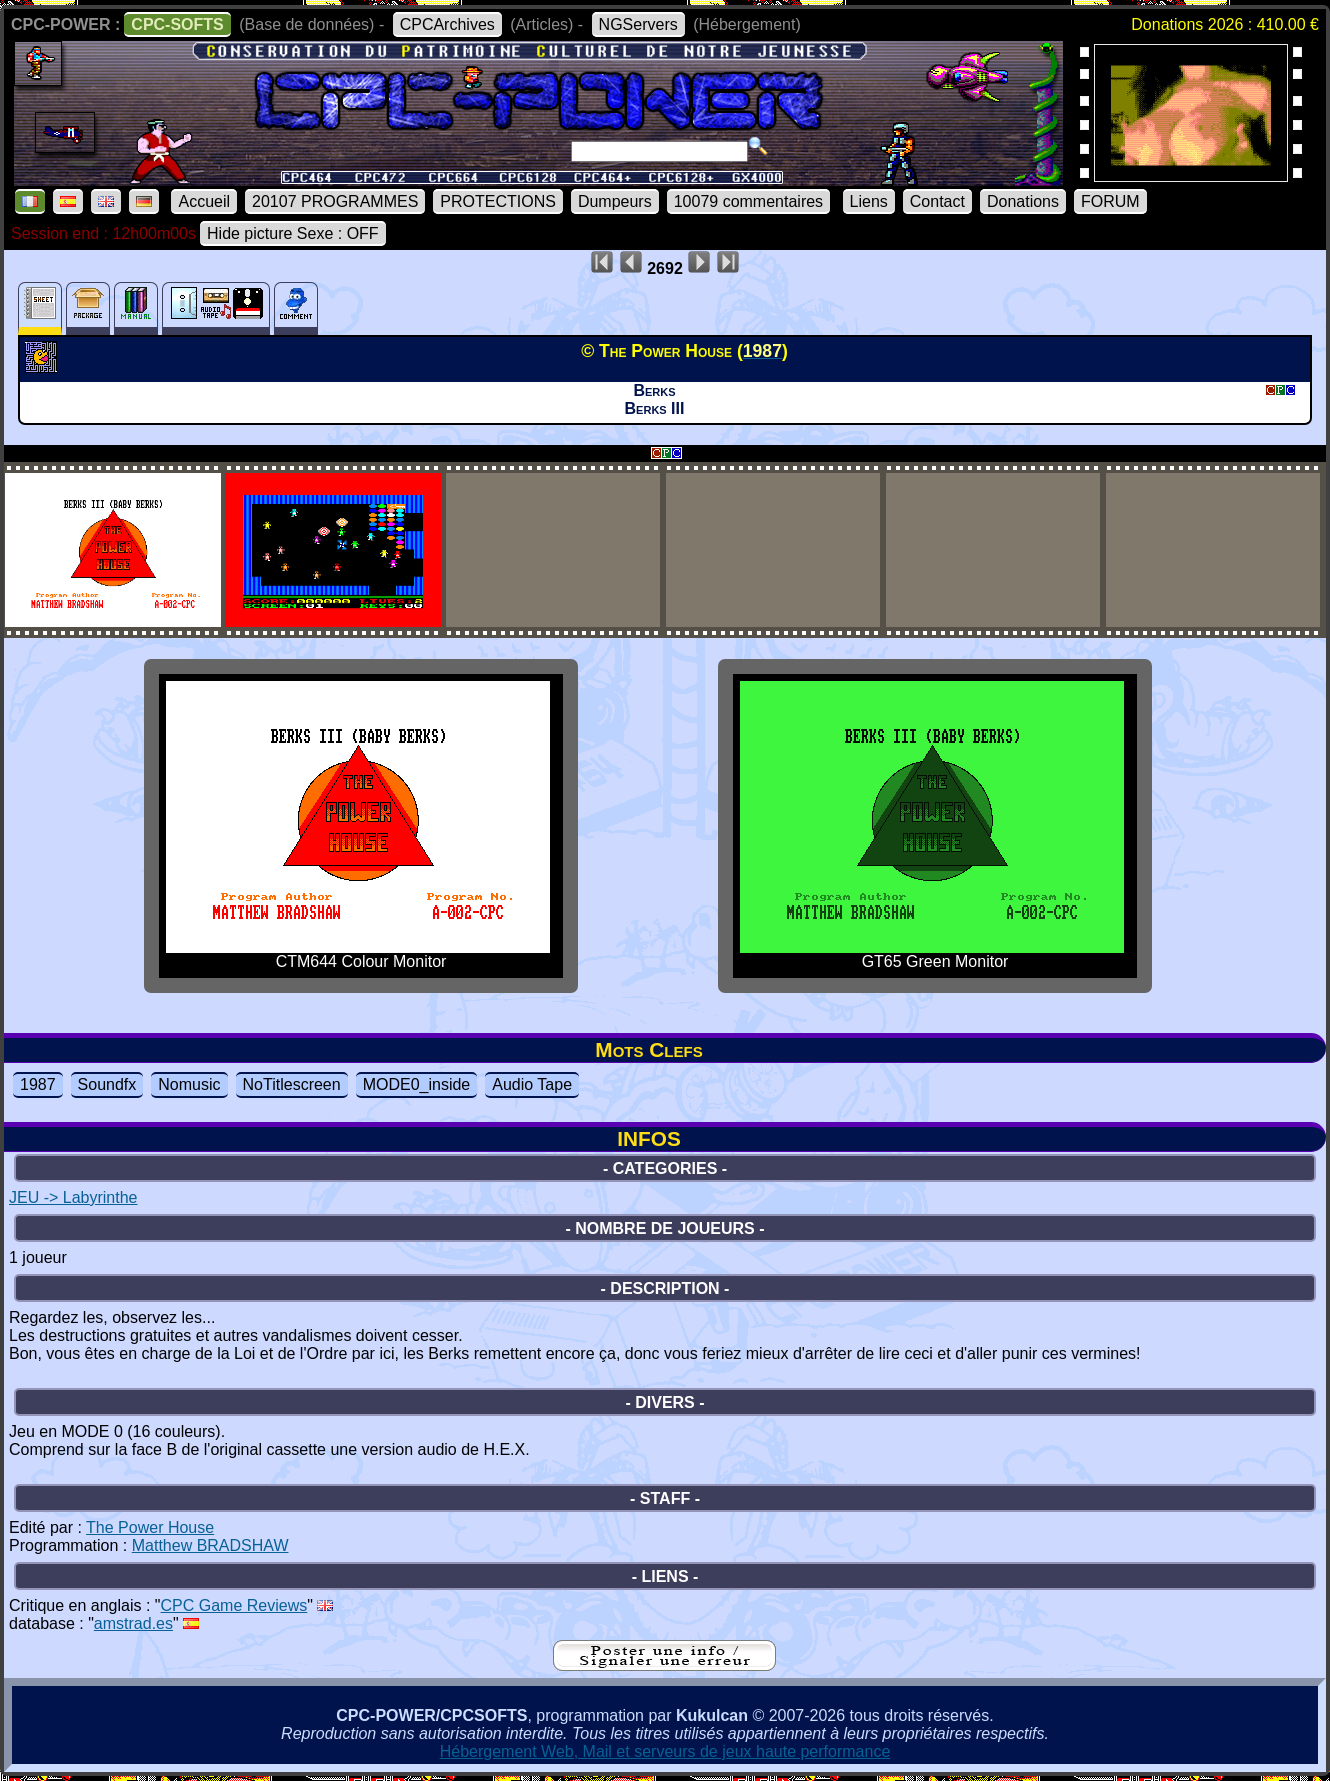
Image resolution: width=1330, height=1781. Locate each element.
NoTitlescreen (292, 1084)
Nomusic (189, 1084)
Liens (869, 201)
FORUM (1110, 201)
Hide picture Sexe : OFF (293, 233)
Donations (1023, 201)
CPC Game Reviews (234, 1605)
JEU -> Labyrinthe (73, 1197)
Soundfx (107, 1084)
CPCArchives (447, 24)
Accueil (204, 201)
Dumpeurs (615, 201)
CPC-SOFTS (177, 24)
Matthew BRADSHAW (210, 1545)
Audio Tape (532, 1084)
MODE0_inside (417, 1084)
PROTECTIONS (498, 201)
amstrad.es (133, 1623)
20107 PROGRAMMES (335, 201)
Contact (937, 201)
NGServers (638, 24)
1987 (38, 1084)
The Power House (150, 1527)
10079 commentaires (748, 201)
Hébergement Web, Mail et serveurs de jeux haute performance (665, 1751)
